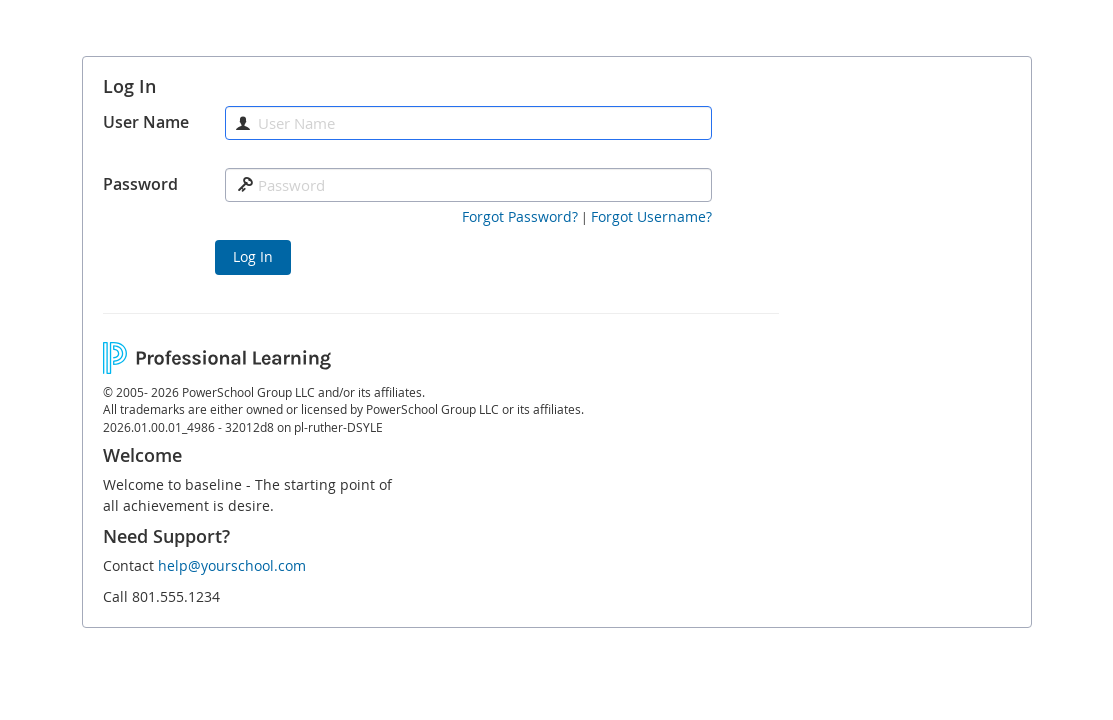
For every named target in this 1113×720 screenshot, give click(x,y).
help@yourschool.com (232, 565)
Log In (253, 256)
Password (140, 184)
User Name (146, 122)
